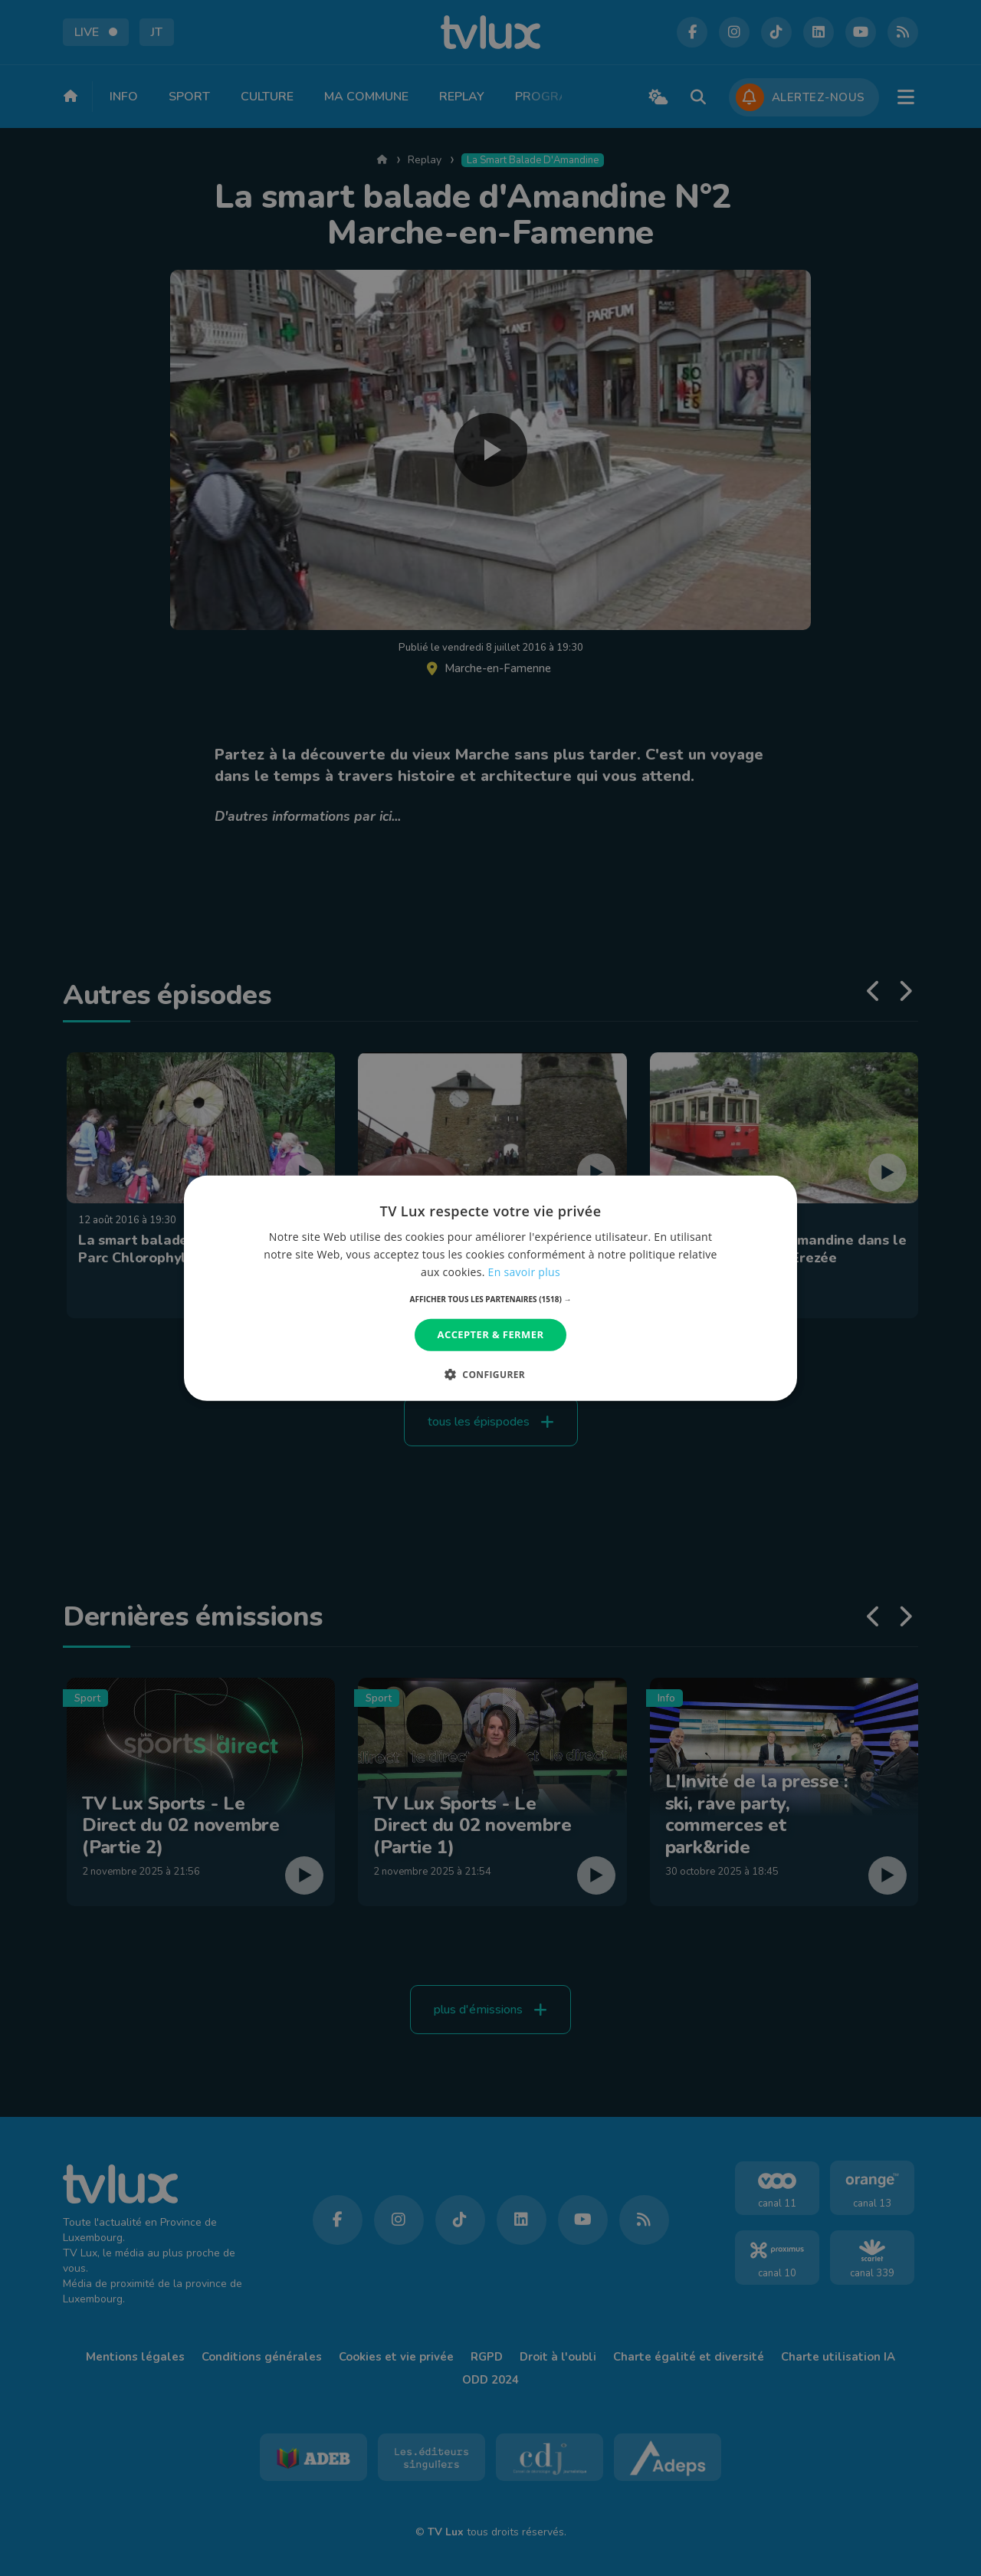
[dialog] (490, 1288)
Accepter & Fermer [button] (491, 1334)
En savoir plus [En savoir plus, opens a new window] (524, 1272)
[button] (491, 1299)
